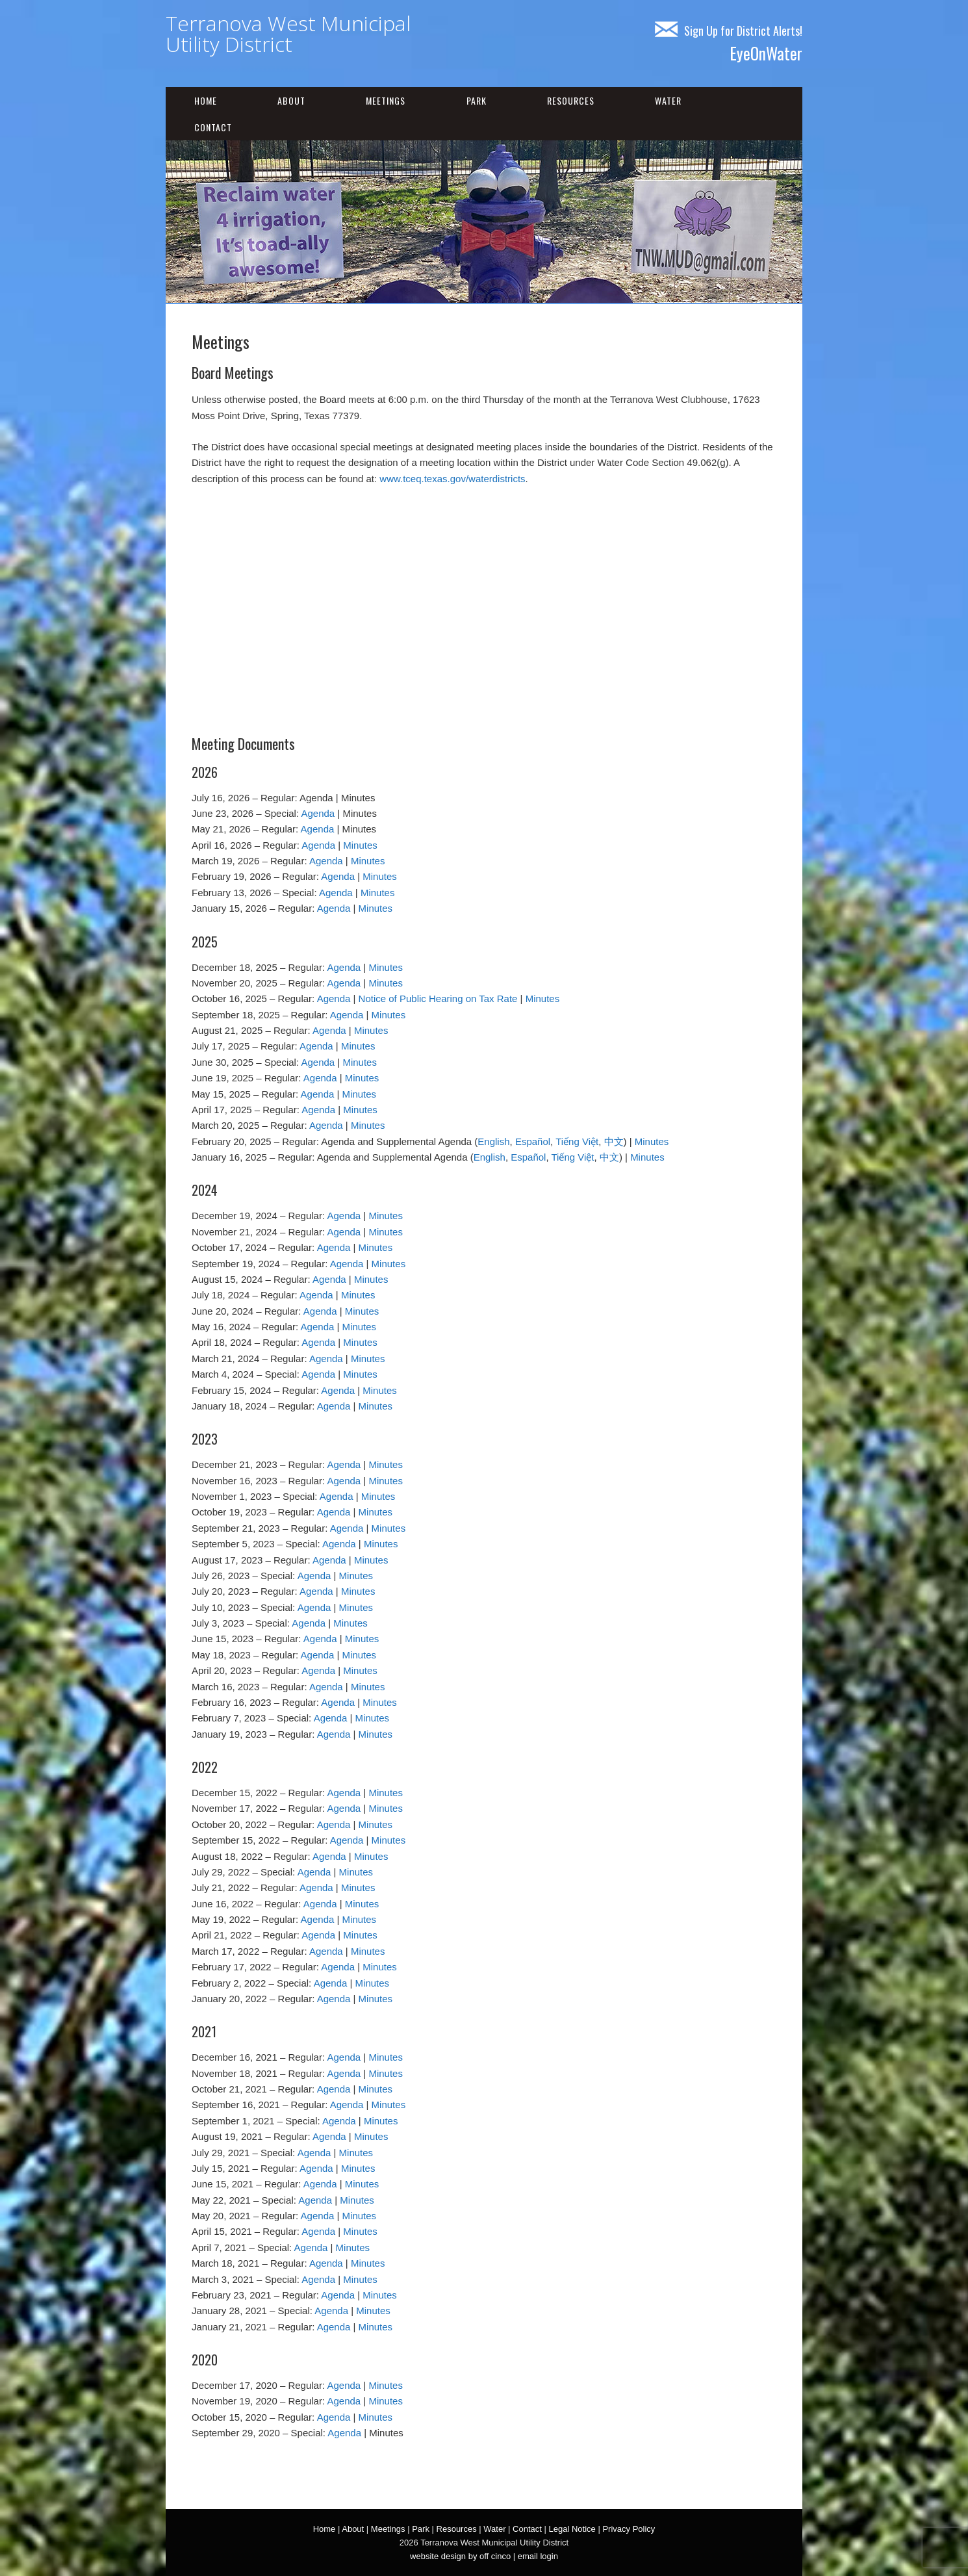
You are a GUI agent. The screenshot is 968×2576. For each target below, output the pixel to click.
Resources (570, 100)
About (291, 100)
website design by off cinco (460, 2556)
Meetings (385, 100)
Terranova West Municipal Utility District (288, 33)
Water (668, 100)
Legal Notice (572, 2529)
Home (205, 100)
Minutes (360, 845)
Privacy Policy (628, 2529)
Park (476, 100)
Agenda (318, 813)
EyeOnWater (766, 53)
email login (538, 2556)
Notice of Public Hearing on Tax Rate (438, 998)
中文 (614, 1141)
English (493, 1141)
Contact (213, 127)
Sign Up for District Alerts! (728, 30)
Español (532, 1141)
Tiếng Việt (576, 1141)
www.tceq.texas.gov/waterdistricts (452, 478)
